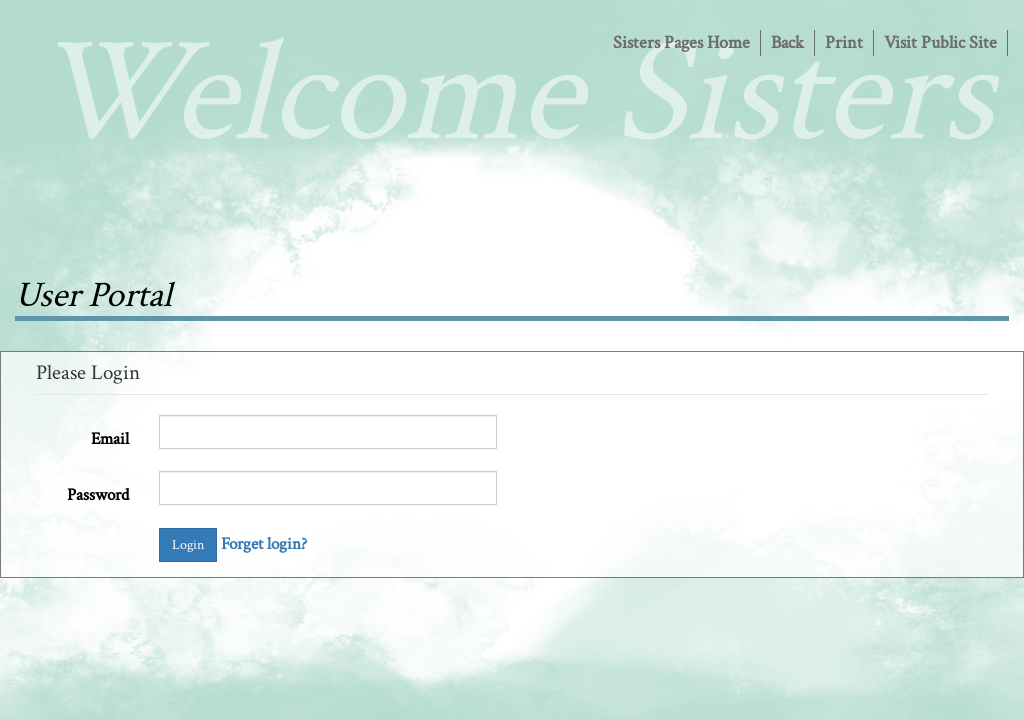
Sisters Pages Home (681, 42)
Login (188, 545)
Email (110, 439)
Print (844, 42)
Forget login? (264, 544)
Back (787, 42)
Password (98, 495)
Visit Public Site (940, 42)
